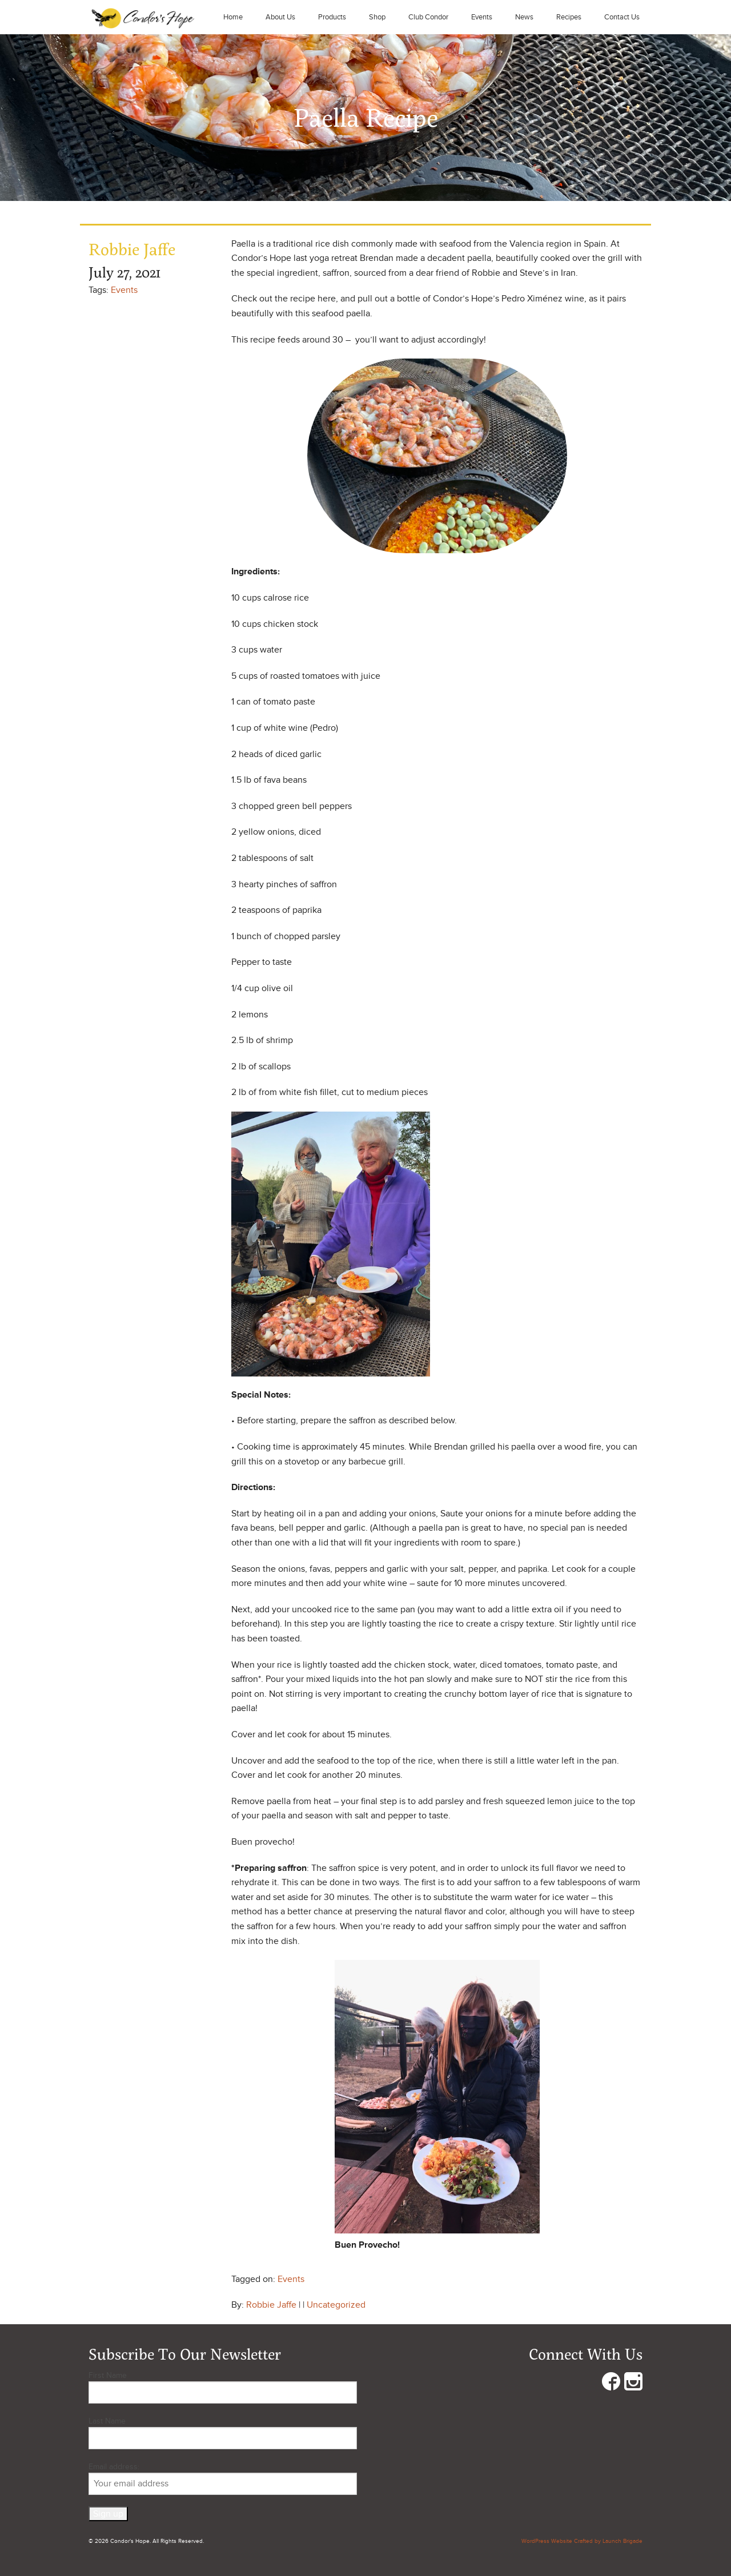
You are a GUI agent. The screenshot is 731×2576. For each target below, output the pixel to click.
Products (332, 17)
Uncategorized (336, 2305)
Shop (377, 17)
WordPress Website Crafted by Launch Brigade (581, 2541)
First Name (108, 2375)
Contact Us (622, 17)
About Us (280, 17)
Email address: (223, 2478)
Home (233, 17)
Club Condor (428, 17)
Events (481, 17)
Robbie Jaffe (271, 2305)
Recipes (568, 17)
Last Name (107, 2421)
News (524, 17)
